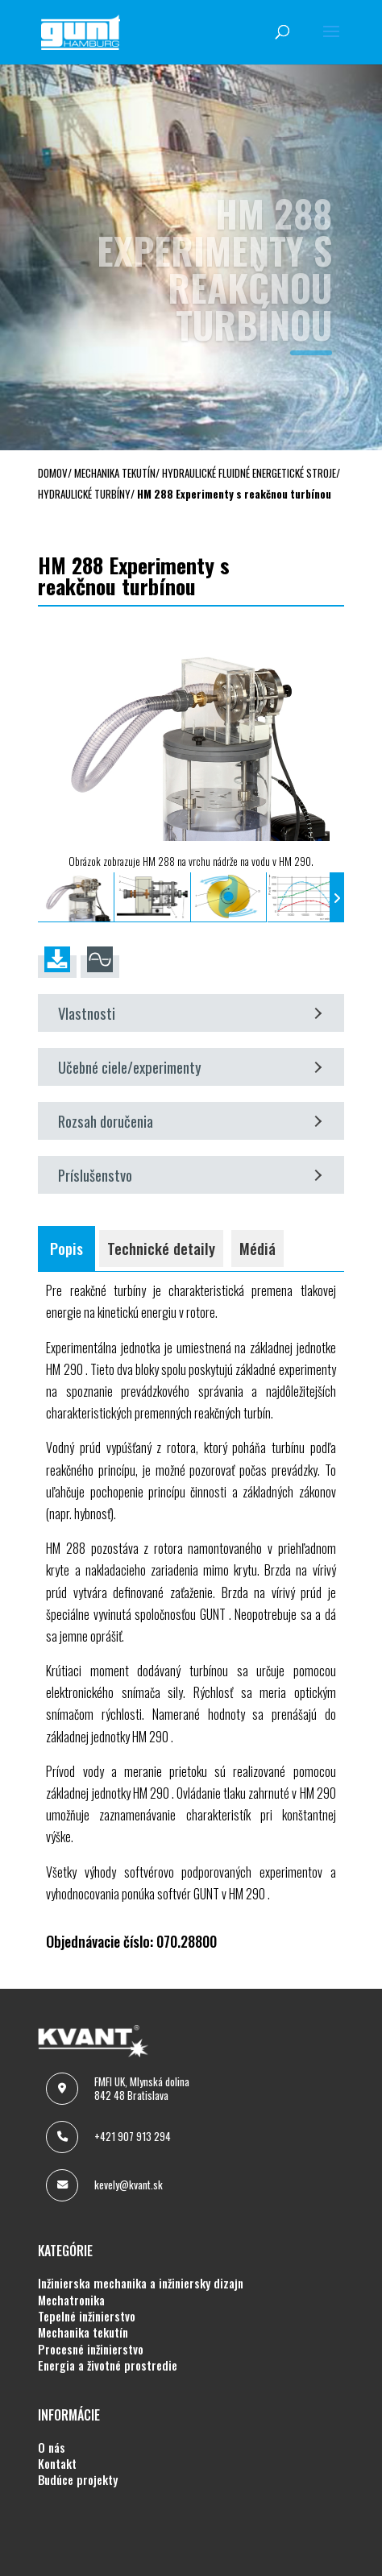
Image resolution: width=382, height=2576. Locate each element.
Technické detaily (161, 1248)
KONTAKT (57, 2464)
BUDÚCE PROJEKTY (78, 2480)
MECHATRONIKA (71, 2300)
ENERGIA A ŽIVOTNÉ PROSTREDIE (107, 2366)
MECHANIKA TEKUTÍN (83, 2332)
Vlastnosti (189, 1013)
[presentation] (45, 897)
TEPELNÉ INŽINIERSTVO (86, 2316)
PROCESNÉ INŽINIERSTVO (90, 2349)
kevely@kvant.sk (128, 2184)
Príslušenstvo (189, 1175)
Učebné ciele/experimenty (189, 1067)
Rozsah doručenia (189, 1121)
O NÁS (51, 2448)
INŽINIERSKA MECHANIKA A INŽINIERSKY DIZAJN (140, 2283)
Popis (66, 1248)
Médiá (257, 1248)
